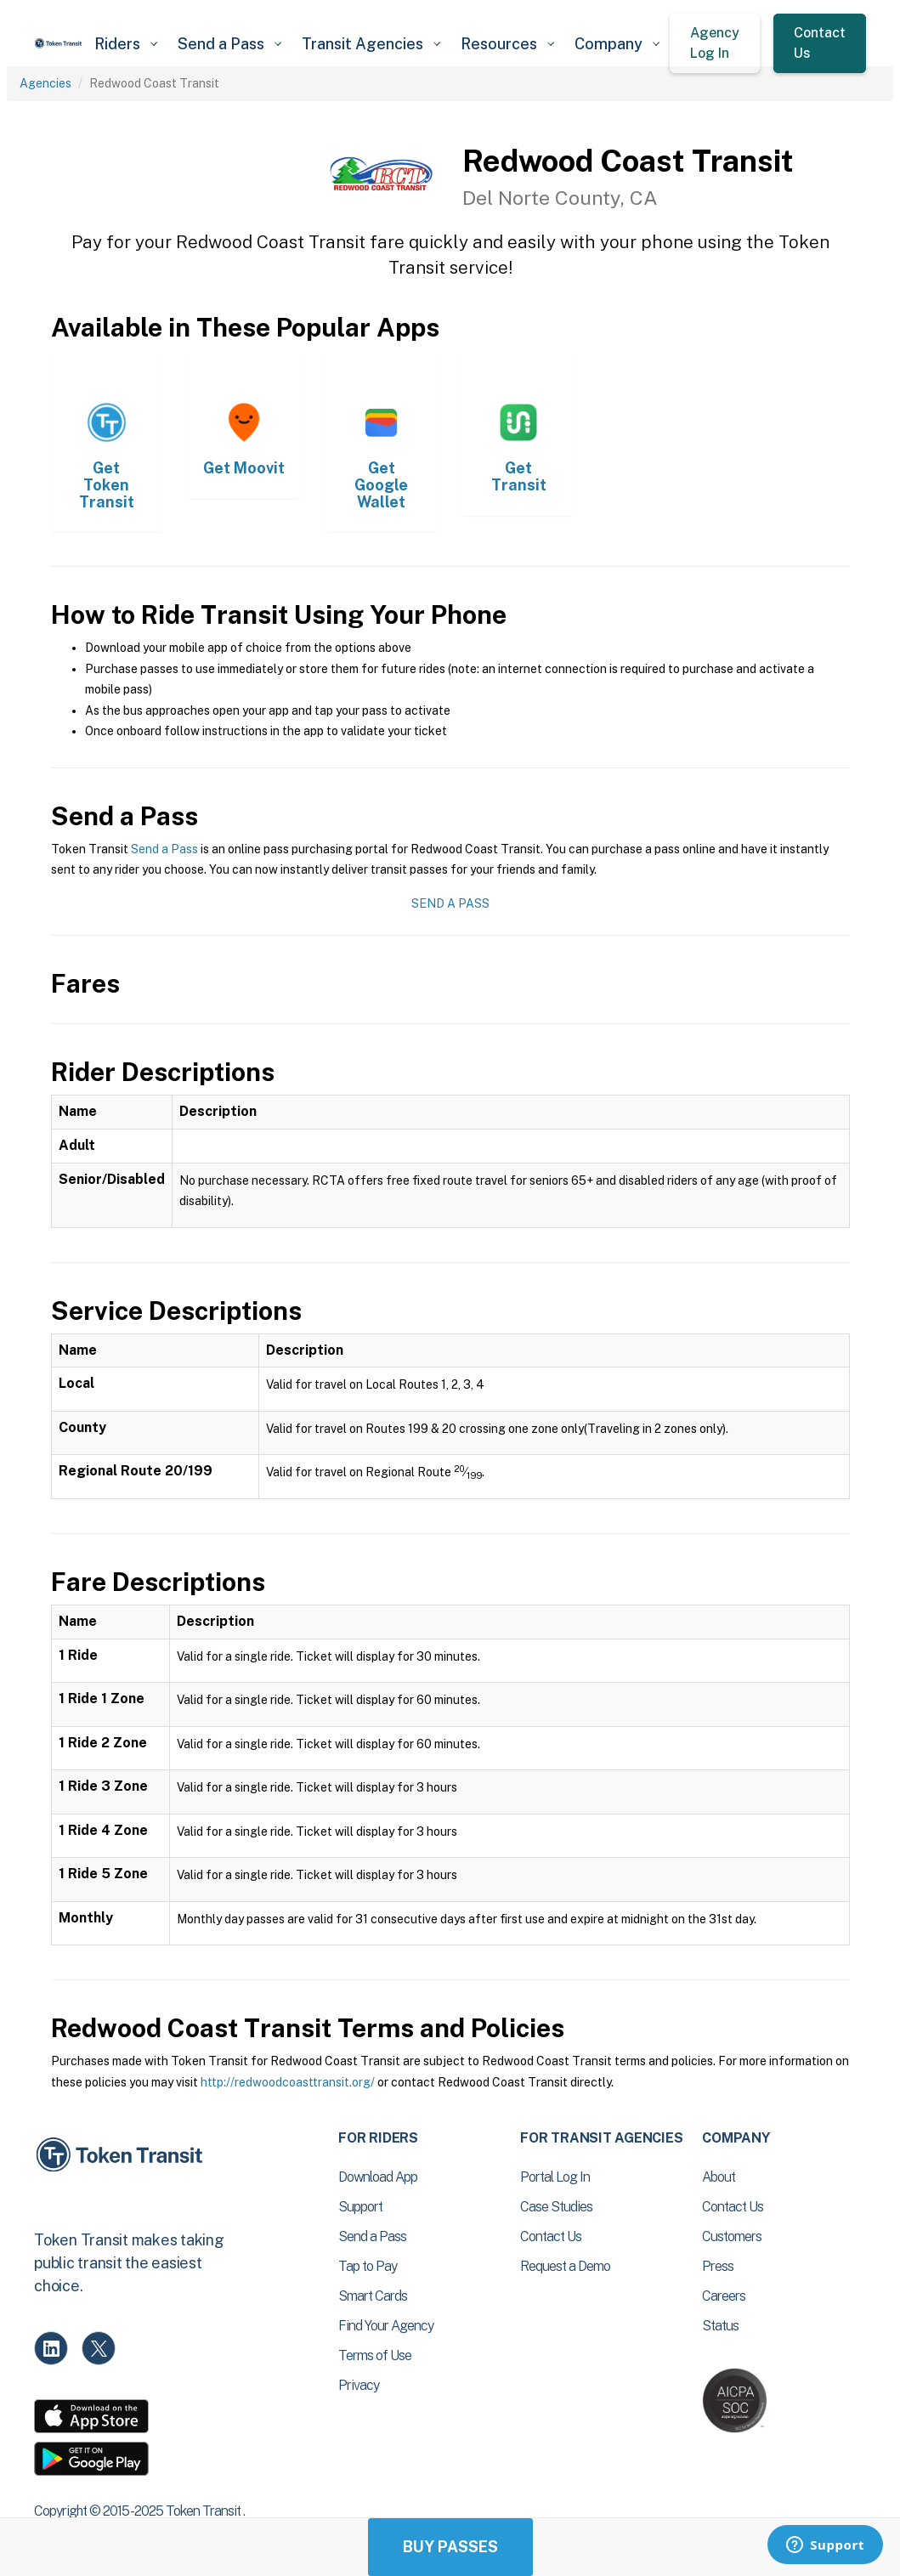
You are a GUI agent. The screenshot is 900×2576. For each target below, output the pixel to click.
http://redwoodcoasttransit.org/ (288, 2082)
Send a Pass (164, 849)
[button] (125, 43)
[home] (59, 43)
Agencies (45, 83)
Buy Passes (450, 2547)
